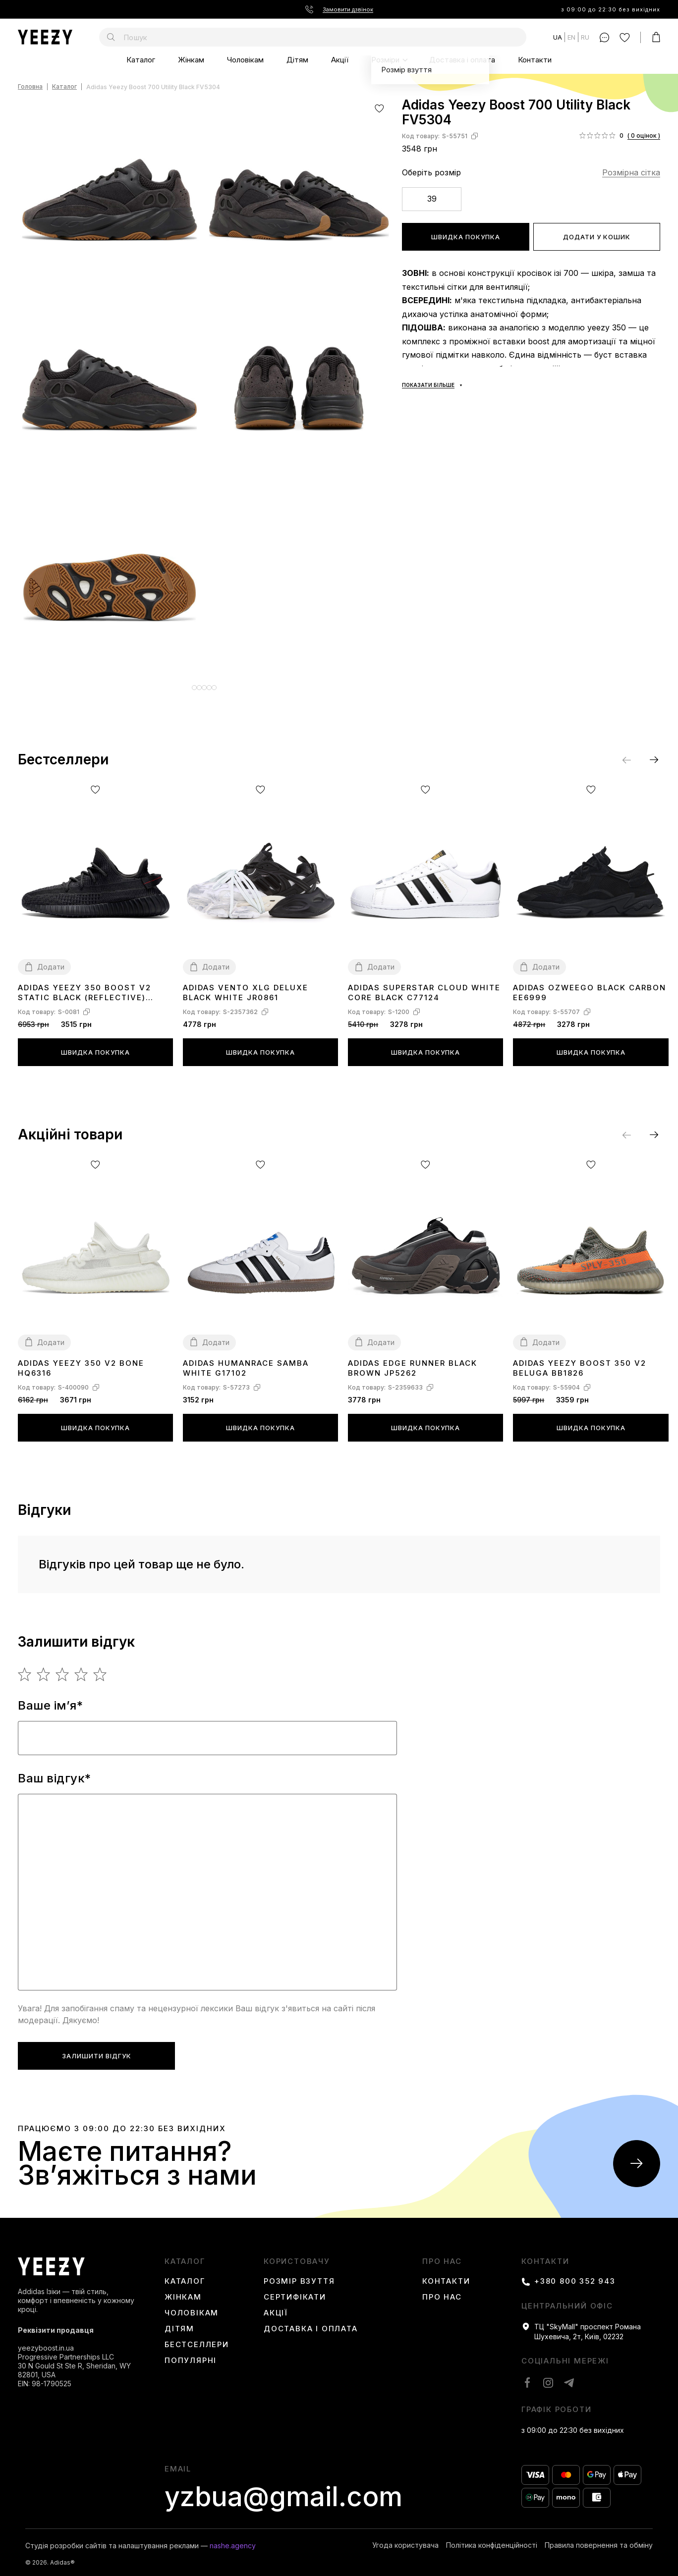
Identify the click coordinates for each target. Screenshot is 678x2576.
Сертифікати (295, 2290)
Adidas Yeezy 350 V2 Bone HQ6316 (81, 1360)
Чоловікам (245, 59)
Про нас (442, 2254)
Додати (50, 959)
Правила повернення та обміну (599, 2538)
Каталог (140, 59)
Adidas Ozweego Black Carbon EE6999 (589, 985)
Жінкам (191, 59)
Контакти (535, 59)
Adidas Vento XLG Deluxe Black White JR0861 (245, 985)
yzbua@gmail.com (283, 2489)
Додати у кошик (596, 237)
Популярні (191, 2353)
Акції (339, 59)
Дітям (297, 59)
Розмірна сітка (631, 172)
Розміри (385, 59)
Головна (30, 87)
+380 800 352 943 (575, 2274)
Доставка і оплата (462, 59)
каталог (185, 2254)
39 (432, 199)
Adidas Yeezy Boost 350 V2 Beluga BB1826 (579, 1360)
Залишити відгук (96, 2048)
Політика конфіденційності (491, 2538)
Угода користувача (405, 2538)
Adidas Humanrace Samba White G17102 (246, 1360)
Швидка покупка (465, 237)
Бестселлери (197, 2337)
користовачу (297, 2254)
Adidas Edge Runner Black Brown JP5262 (412, 1360)
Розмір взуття (299, 2274)
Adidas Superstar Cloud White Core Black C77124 (424, 985)
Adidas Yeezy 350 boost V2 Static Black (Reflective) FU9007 (84, 985)
